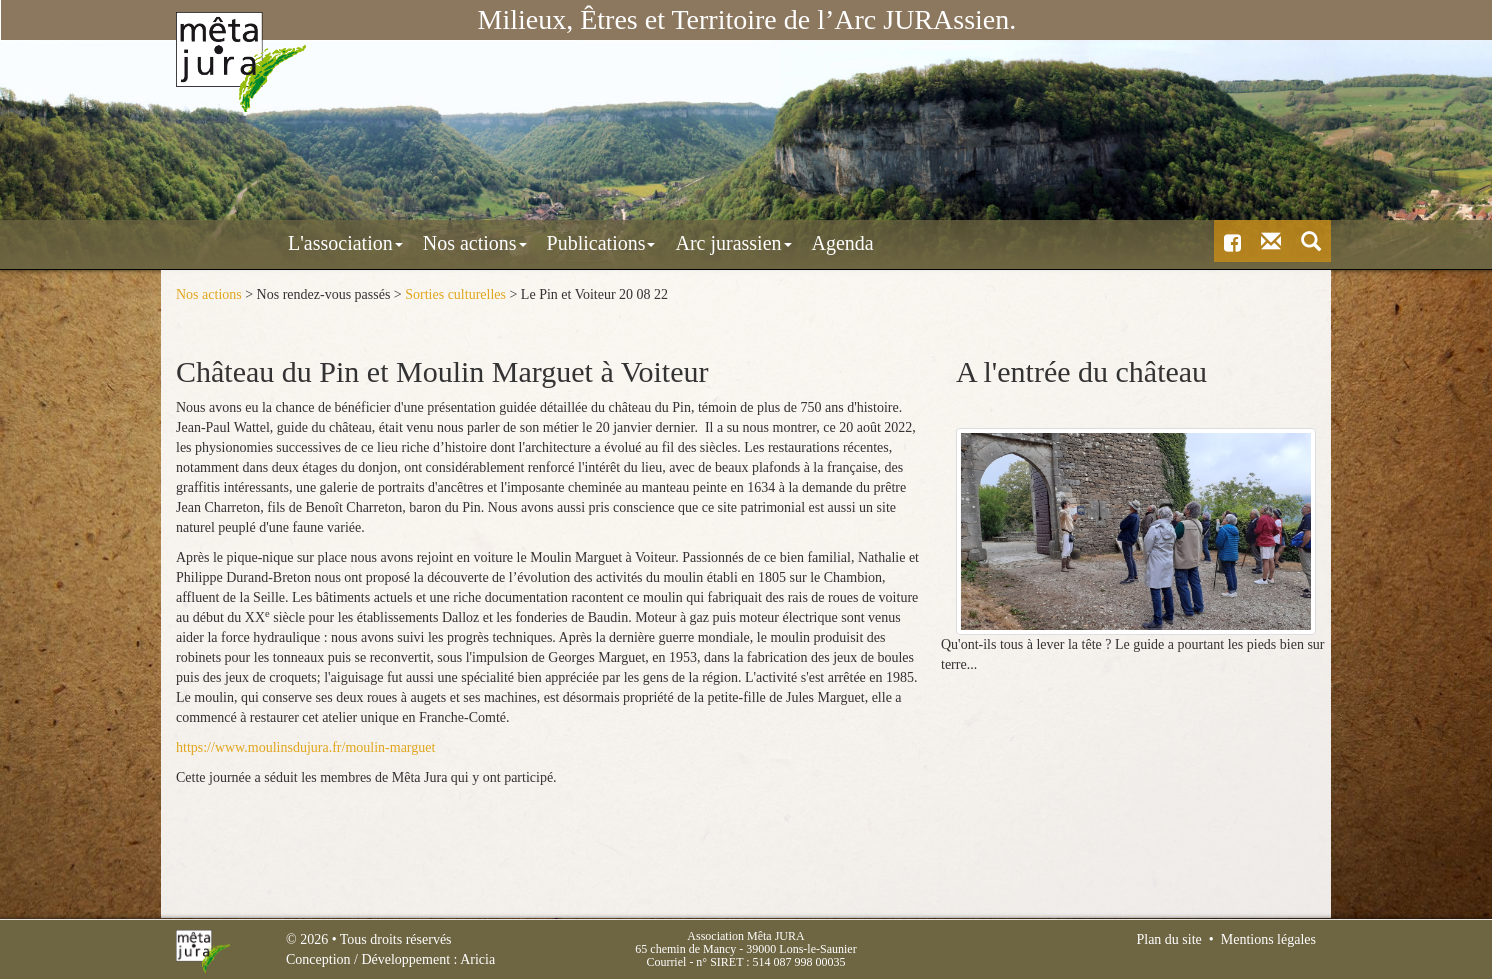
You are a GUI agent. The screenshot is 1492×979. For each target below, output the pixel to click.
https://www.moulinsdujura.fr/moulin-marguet (305, 747)
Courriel (666, 962)
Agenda (756, 243)
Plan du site (1168, 939)
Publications (514, 243)
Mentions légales (1268, 939)
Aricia (477, 959)
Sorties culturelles (455, 294)
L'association (258, 243)
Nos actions (388, 243)
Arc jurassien (646, 243)
